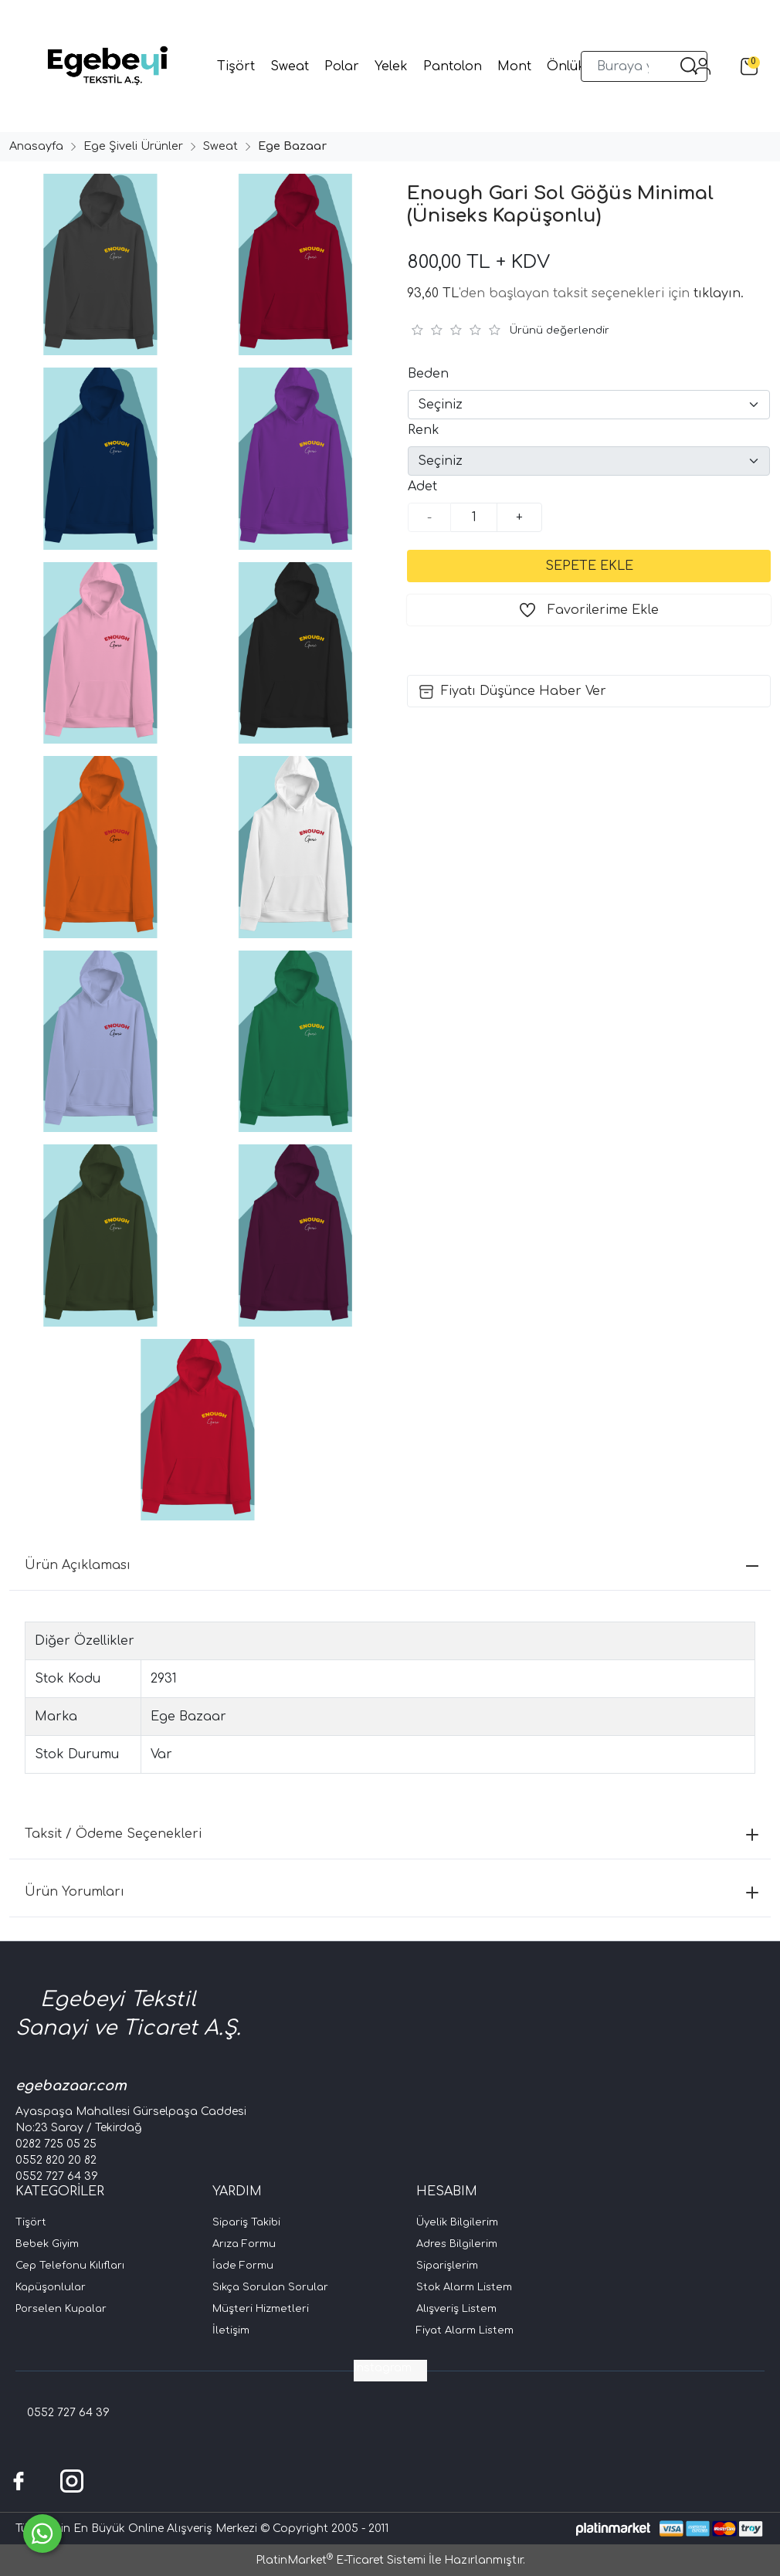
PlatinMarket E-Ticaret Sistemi (341, 2560)
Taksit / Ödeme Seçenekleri (391, 1834)
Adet (422, 486)
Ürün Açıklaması (391, 1565)
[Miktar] (474, 517)
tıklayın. (719, 293)
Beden (428, 374)
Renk (423, 430)
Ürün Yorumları (391, 1892)
